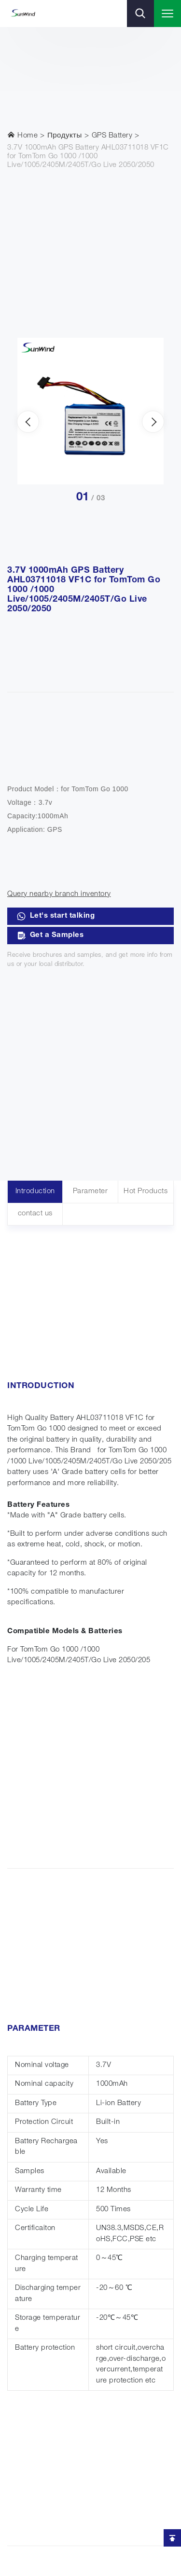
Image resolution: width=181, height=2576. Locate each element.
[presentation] (28, 422)
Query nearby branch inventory (59, 894)
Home (22, 135)
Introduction (35, 1191)
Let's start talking (56, 916)
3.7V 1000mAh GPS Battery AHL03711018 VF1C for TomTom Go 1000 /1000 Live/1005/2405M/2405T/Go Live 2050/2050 (88, 156)
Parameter (90, 1191)
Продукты (64, 135)
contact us (35, 1213)
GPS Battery (112, 135)
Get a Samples (50, 935)
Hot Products (145, 1191)
